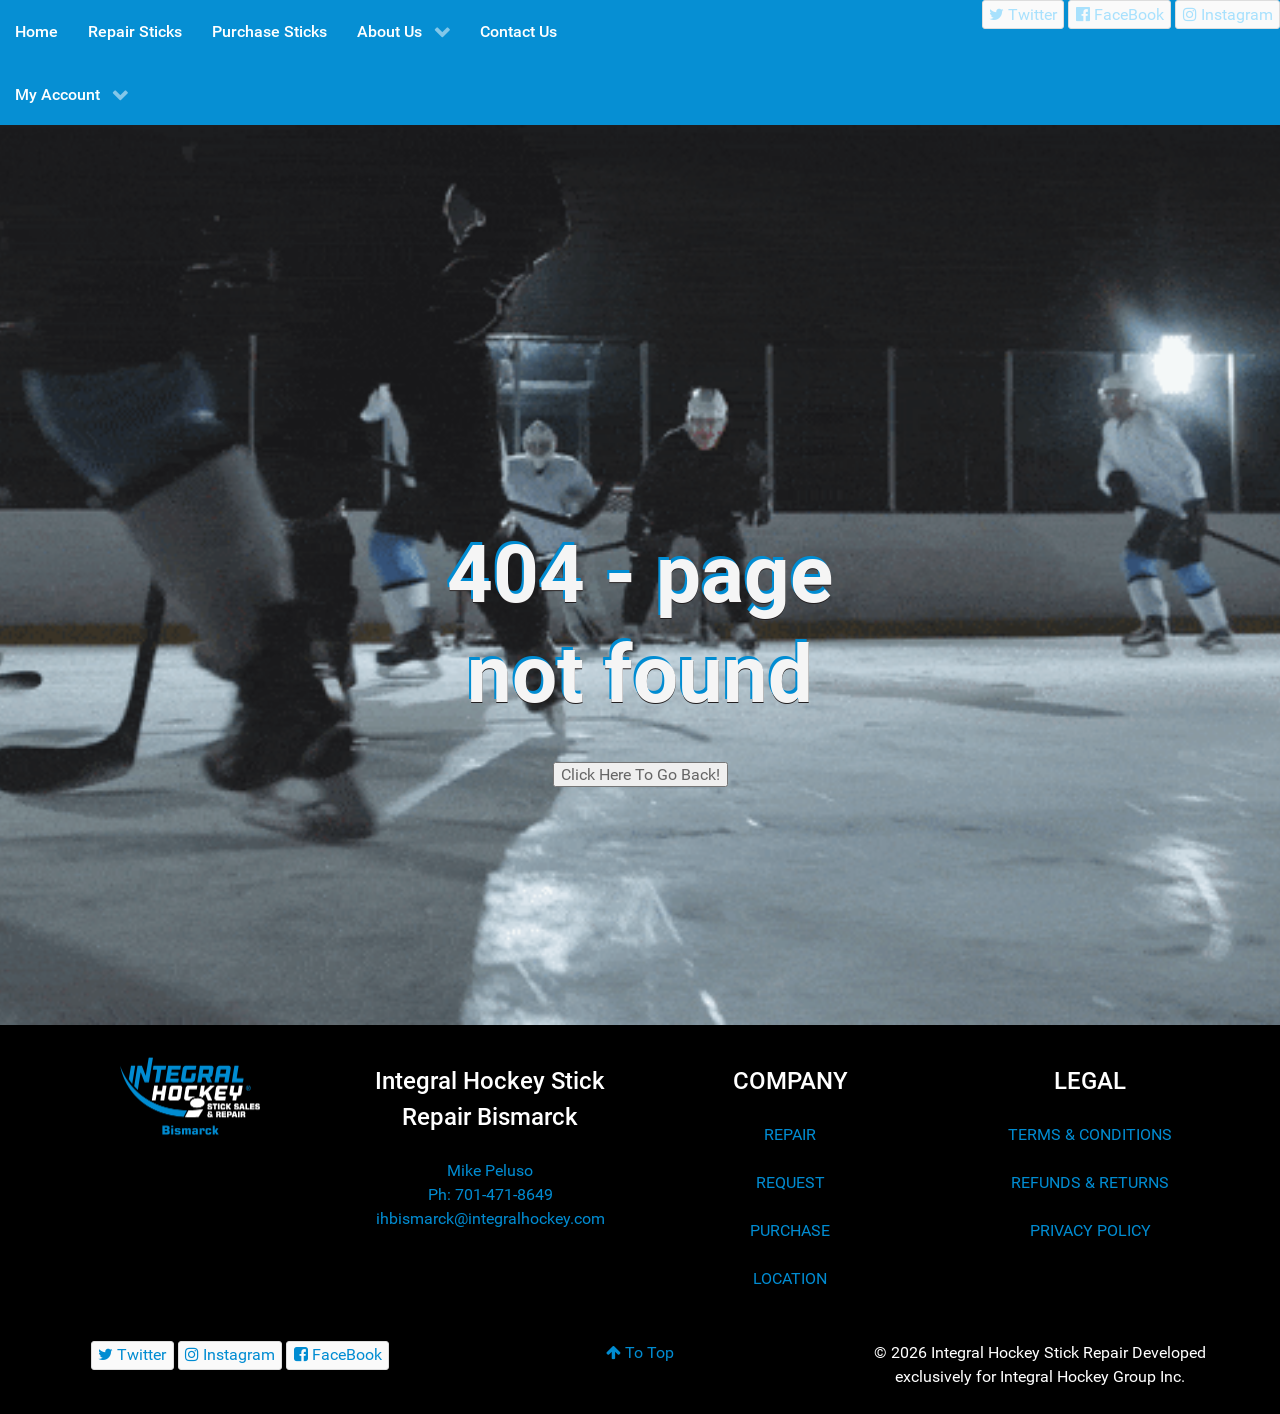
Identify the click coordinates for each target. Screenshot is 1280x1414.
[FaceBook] (1119, 14)
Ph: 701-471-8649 (490, 1194)
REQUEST (790, 1182)
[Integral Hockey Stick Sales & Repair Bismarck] (190, 1096)
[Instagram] (1227, 14)
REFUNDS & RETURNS (1090, 1182)
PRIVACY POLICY (1090, 1230)
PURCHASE (790, 1230)
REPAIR (790, 1134)
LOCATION (790, 1278)
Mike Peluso (490, 1170)
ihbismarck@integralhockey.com (490, 1218)
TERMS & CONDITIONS (1090, 1134)
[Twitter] (1023, 14)
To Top (640, 1352)
